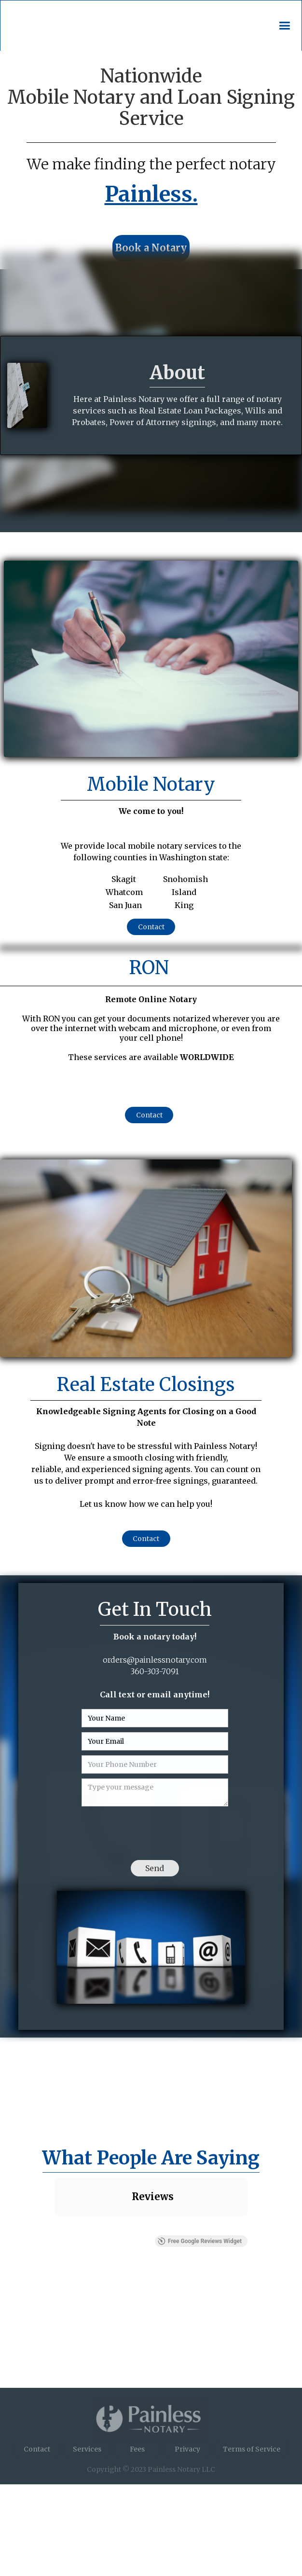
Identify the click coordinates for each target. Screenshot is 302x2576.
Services (87, 2449)
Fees (137, 2449)
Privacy (187, 2449)
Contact (151, 927)
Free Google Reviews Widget (200, 2241)
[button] (284, 26)
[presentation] (155, 1830)
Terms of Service (251, 2449)
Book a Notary (151, 248)
